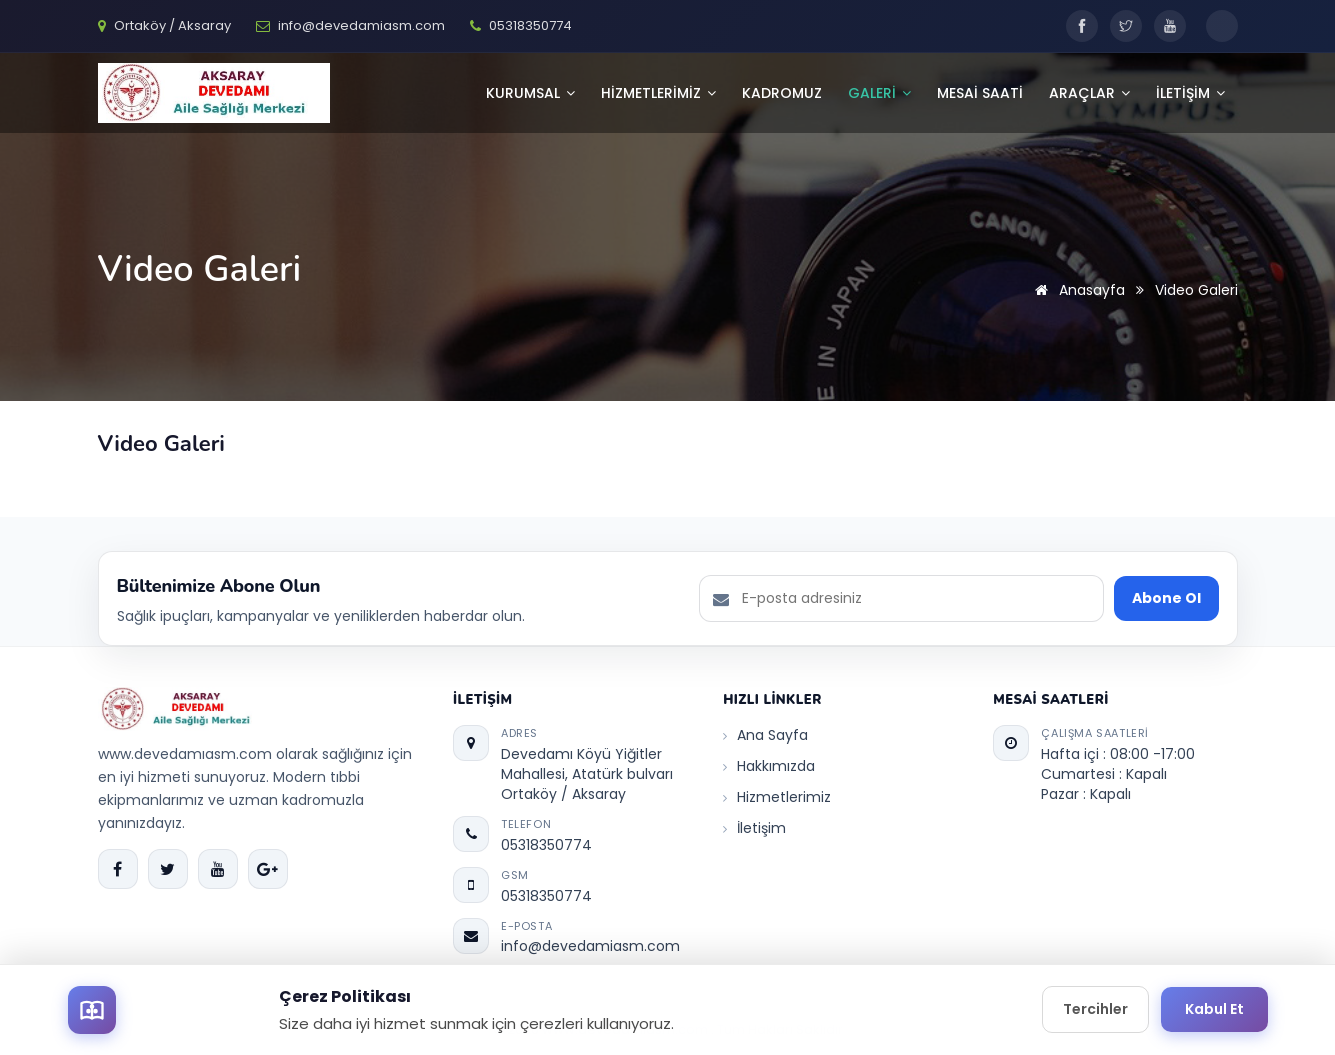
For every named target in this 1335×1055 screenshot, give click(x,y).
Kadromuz (782, 93)
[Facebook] (1082, 26)
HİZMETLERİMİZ (658, 93)
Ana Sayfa (765, 735)
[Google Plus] (268, 869)
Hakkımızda (769, 766)
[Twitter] (1126, 26)
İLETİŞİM (1190, 93)
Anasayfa (1076, 290)
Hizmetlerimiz (777, 797)
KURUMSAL (530, 93)
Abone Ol (1166, 598)
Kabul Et (1214, 1009)
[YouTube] (1170, 26)
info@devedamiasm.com (590, 946)
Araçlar (1089, 93)
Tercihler (1095, 1009)
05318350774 (546, 845)
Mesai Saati (980, 93)
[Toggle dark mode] (1222, 26)
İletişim (754, 828)
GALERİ (879, 93)
